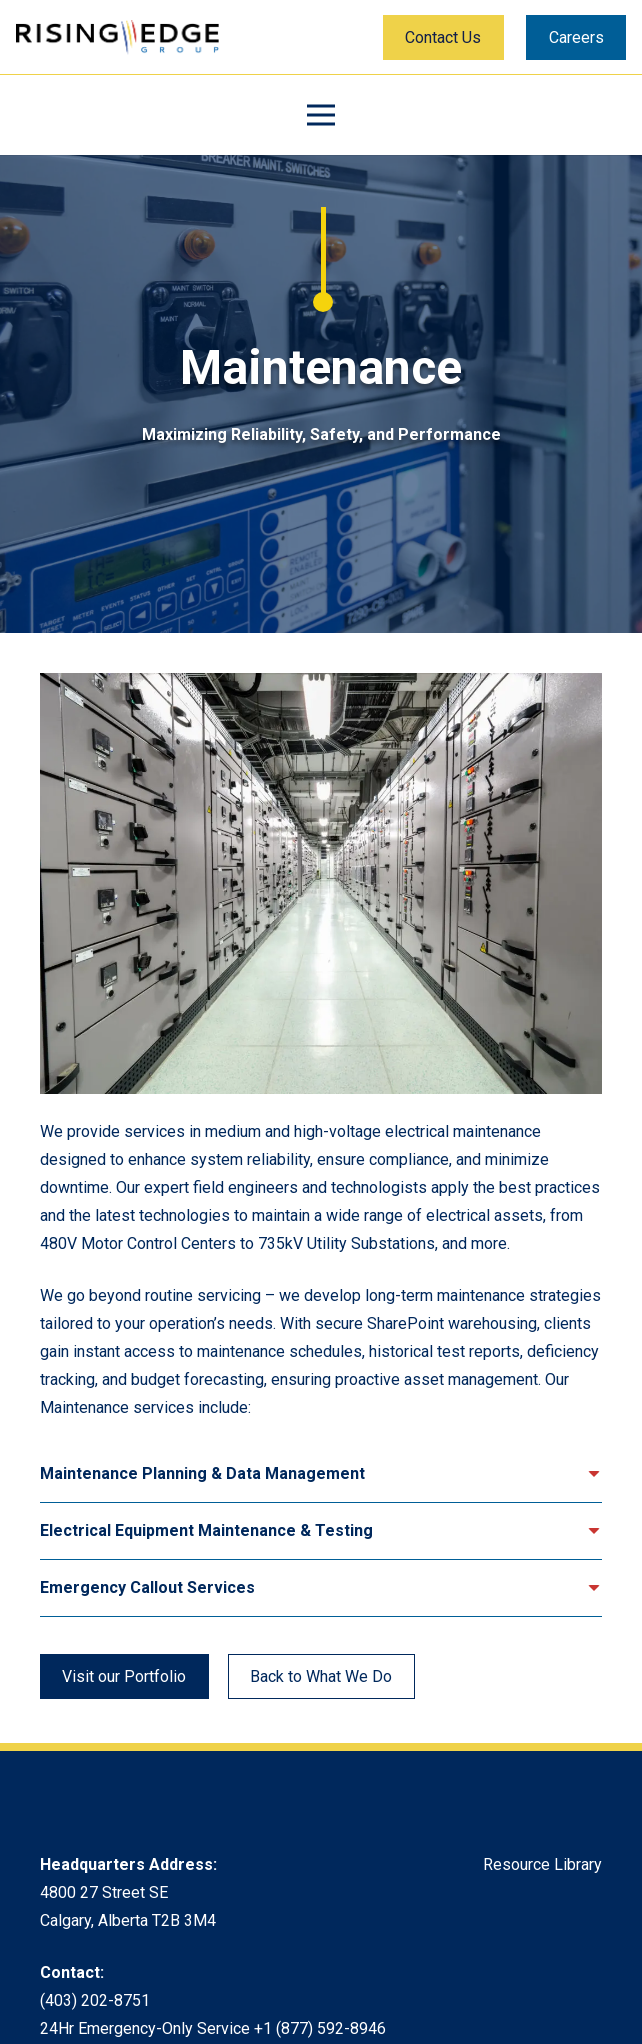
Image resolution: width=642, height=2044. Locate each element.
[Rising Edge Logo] (117, 37)
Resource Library (542, 1864)
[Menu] (321, 115)
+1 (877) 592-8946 (320, 2028)
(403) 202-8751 (95, 2000)
